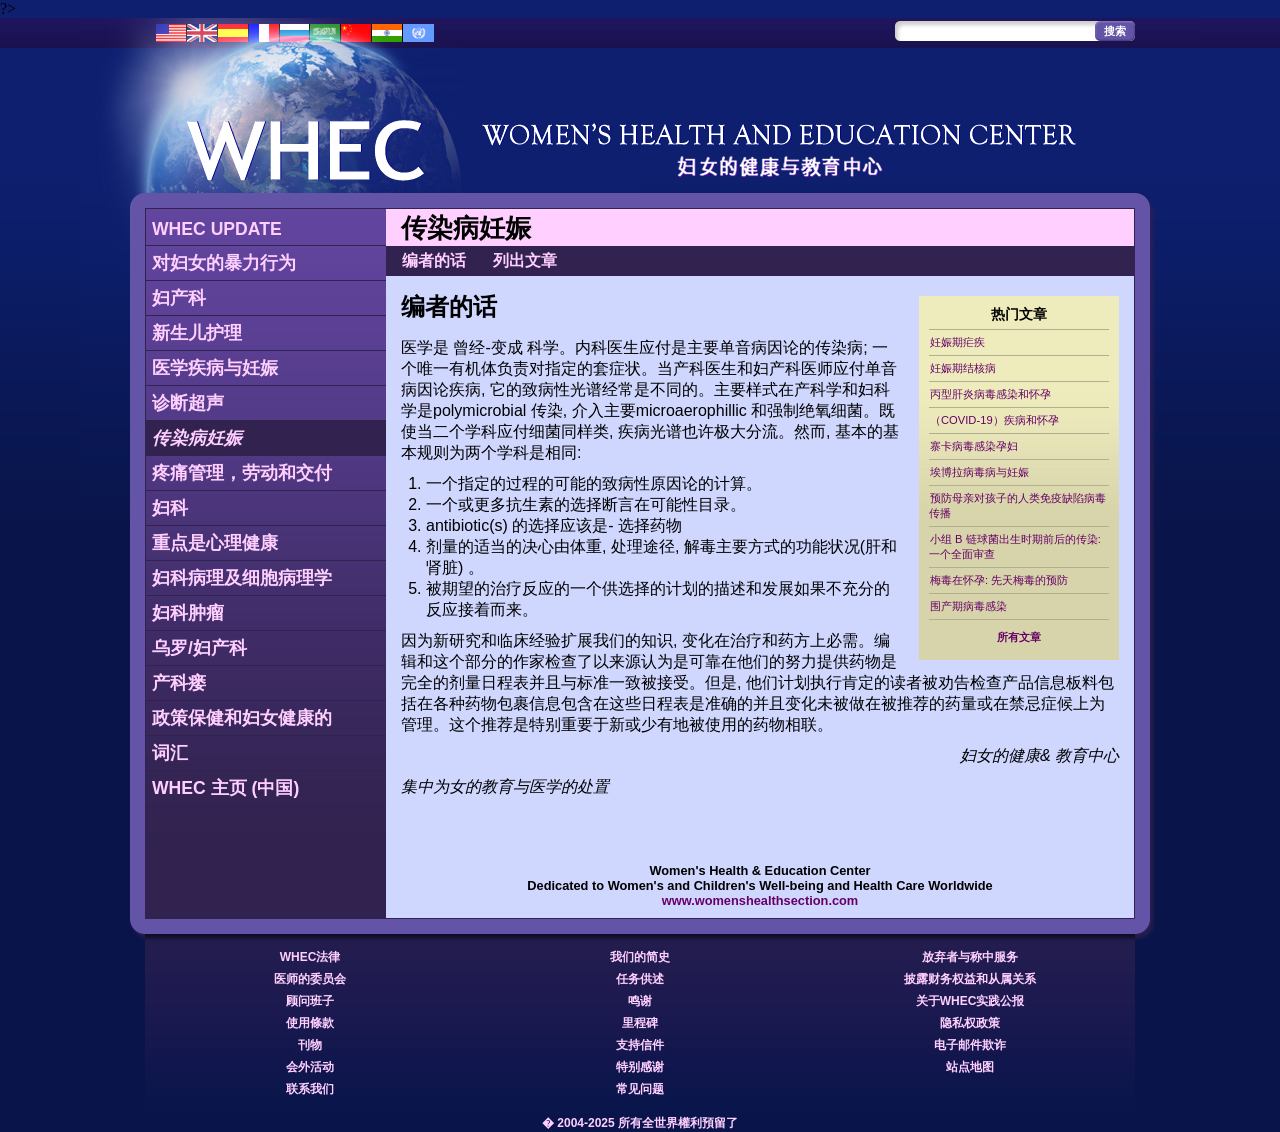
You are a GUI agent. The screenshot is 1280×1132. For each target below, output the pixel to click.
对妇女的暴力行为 (224, 263)
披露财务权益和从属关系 (970, 979)
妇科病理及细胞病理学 (242, 578)
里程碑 (640, 1023)
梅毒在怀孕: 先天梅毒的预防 (999, 580)
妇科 (170, 508)
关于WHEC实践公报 (970, 1001)
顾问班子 (310, 1001)
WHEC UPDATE (217, 229)
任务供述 (640, 979)
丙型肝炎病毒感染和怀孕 (990, 394)
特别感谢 (640, 1067)
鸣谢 (640, 1001)
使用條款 (310, 1023)
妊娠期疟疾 (957, 342)
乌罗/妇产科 (199, 648)
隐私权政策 (970, 1023)
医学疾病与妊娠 (215, 368)
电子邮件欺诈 (970, 1045)
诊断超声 (188, 403)
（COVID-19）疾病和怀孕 (994, 420)
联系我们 (310, 1089)
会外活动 (310, 1067)
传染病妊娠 (197, 438)
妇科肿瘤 (188, 613)
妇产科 (179, 298)
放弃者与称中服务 (970, 957)
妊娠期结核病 (963, 368)
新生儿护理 (197, 333)
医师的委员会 (310, 979)
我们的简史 (640, 957)
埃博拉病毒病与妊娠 (979, 472)
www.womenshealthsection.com (760, 900)
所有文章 (1019, 637)
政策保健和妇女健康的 (242, 718)
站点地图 (970, 1067)
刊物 (310, 1045)
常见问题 (640, 1089)
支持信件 (640, 1045)
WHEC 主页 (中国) (225, 788)
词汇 (170, 753)
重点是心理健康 (215, 543)
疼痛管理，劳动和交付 (242, 473)
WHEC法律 (310, 957)
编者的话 (434, 260)
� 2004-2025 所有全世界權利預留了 (640, 1123)
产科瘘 (179, 683)
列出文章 (525, 260)
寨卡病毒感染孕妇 (974, 446)
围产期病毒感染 (968, 606)
